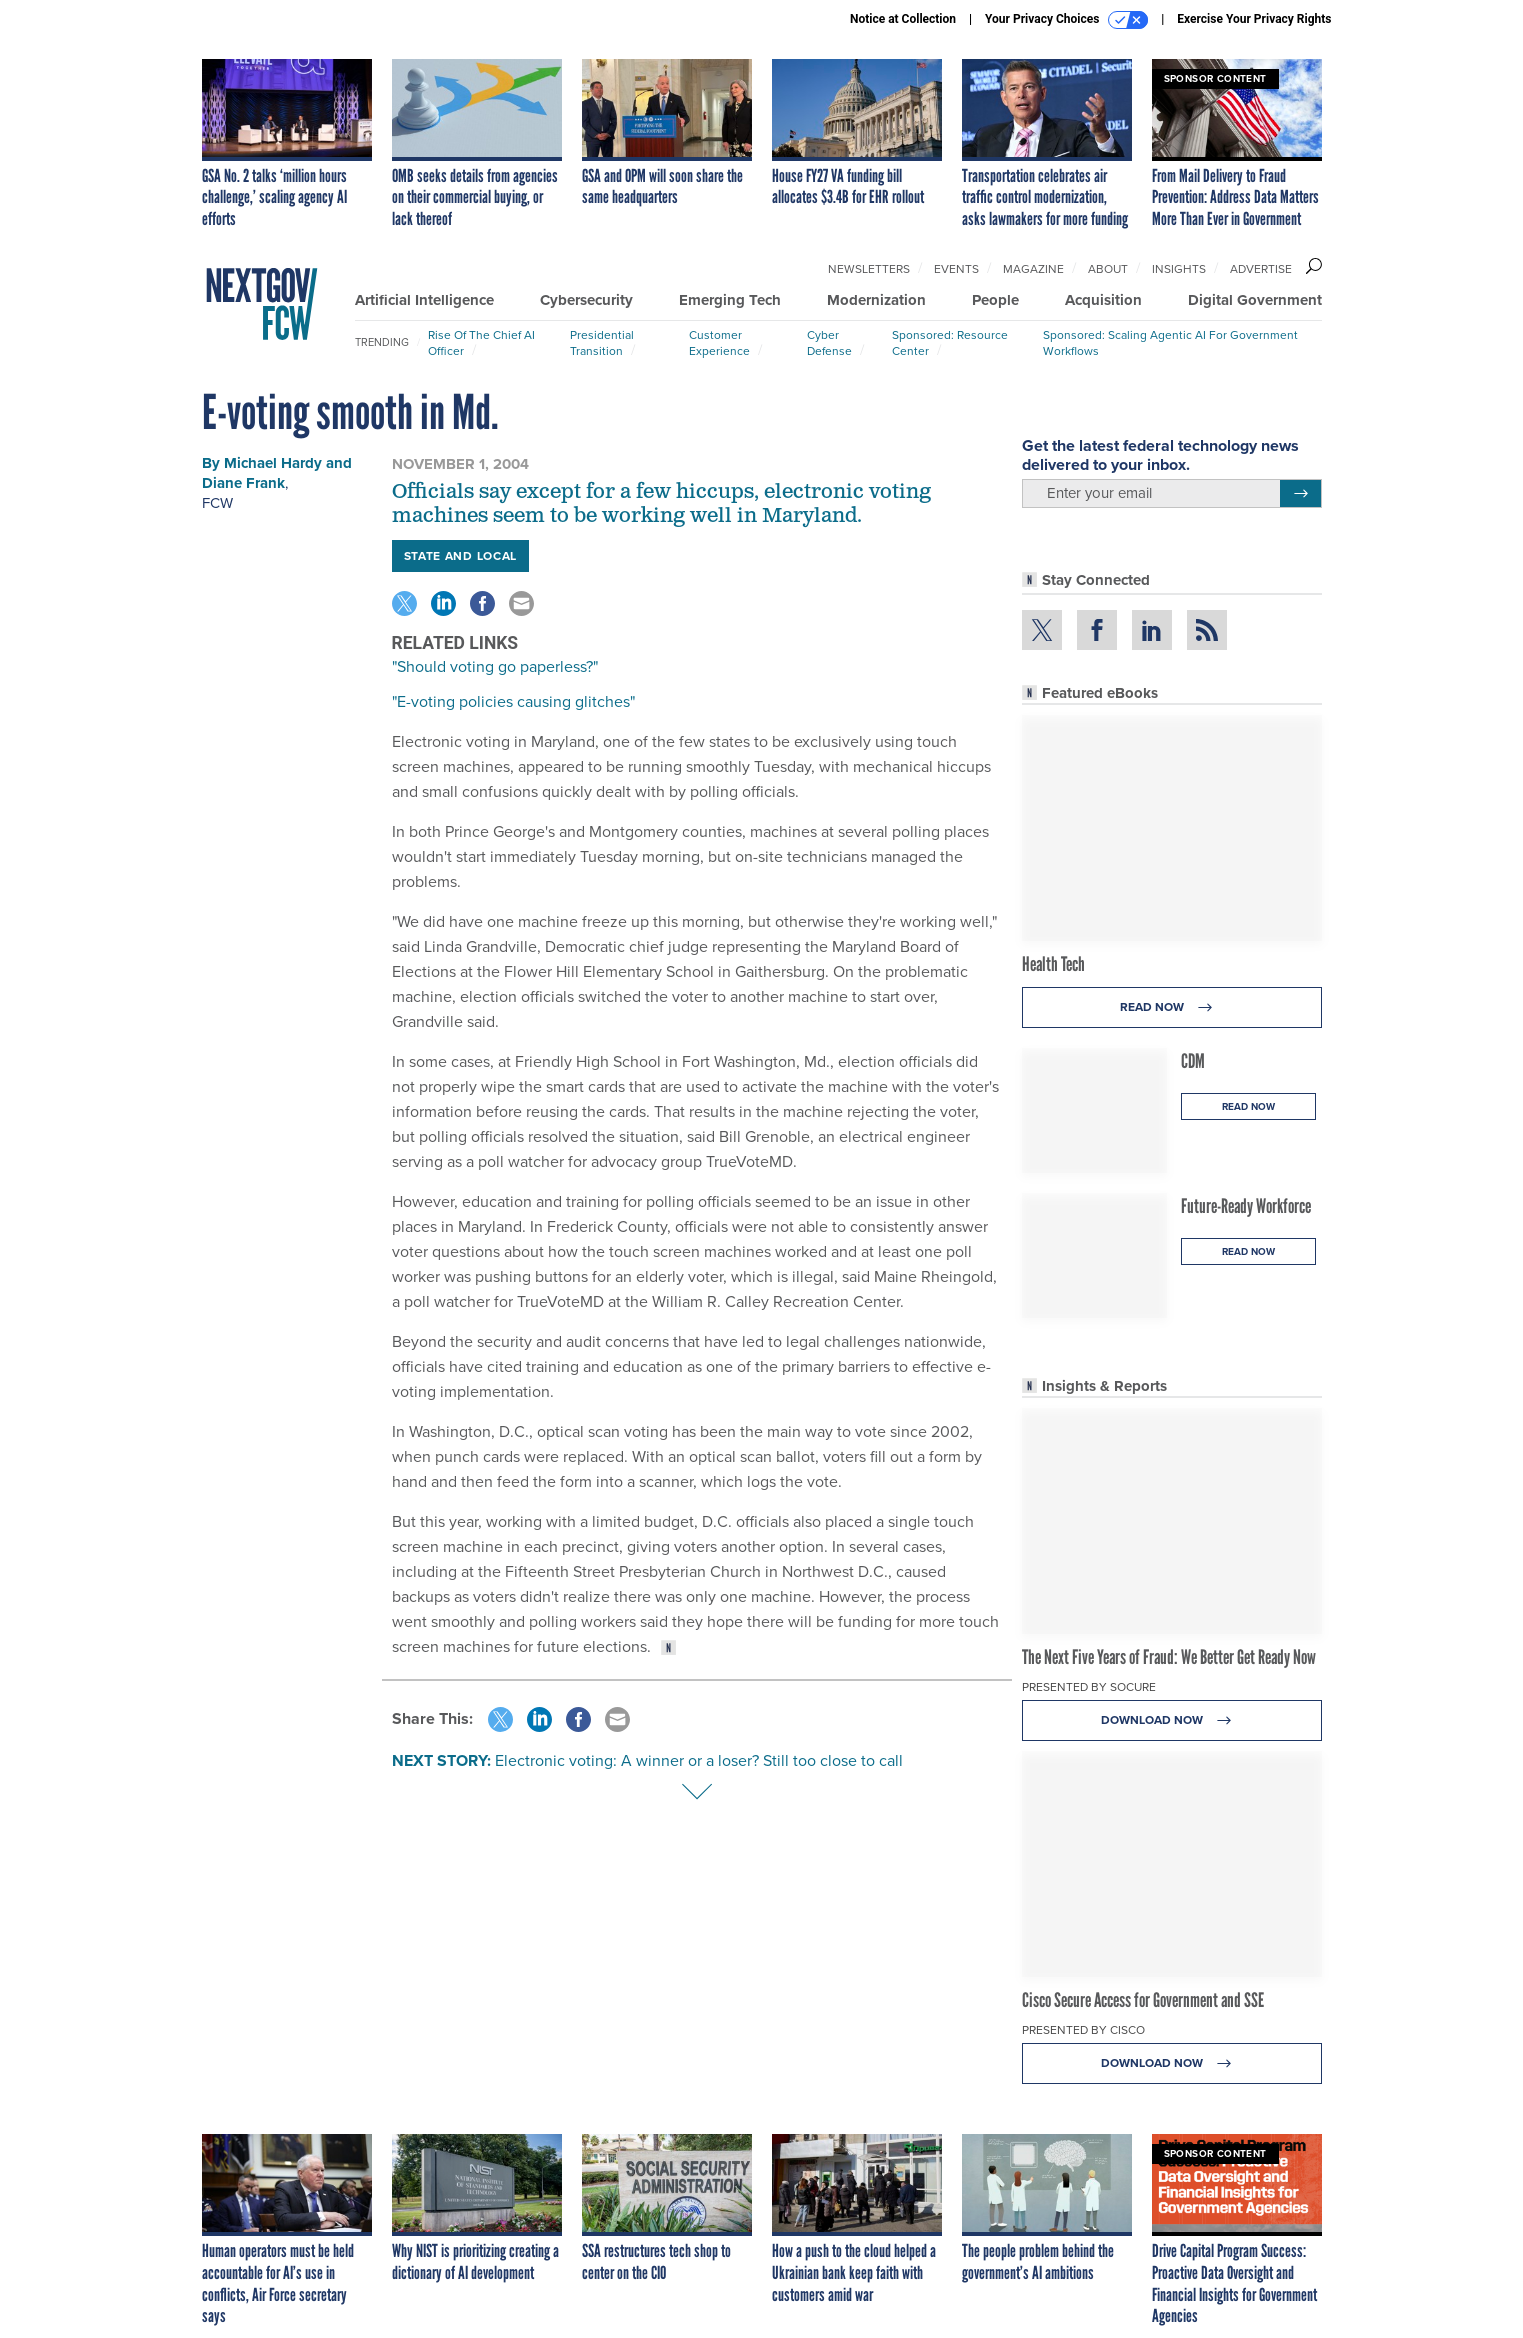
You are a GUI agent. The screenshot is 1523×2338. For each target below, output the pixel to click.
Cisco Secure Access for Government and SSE (1143, 2000)
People (995, 300)
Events (956, 269)
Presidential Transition (602, 343)
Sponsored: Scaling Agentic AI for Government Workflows (1170, 343)
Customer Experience (719, 343)
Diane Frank (243, 483)
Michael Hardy (273, 463)
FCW (217, 503)
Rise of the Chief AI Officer (481, 343)
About (1108, 269)
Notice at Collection (903, 19)
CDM (1193, 1061)
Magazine (1033, 269)
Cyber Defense (829, 343)
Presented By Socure (1089, 1687)
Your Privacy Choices (1066, 20)
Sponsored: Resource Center (950, 343)
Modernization (876, 300)
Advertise (1261, 269)
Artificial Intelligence (424, 300)
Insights (1179, 269)
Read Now (1171, 1007)
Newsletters (869, 269)
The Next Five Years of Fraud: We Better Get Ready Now (1169, 1657)
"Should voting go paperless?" (495, 666)
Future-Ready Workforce (1246, 1206)
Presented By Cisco (1083, 2030)
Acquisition (1103, 300)
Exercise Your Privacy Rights (1254, 19)
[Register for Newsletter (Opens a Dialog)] (1300, 494)
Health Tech (1053, 964)
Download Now (1171, 1720)
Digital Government (1255, 300)
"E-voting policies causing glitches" (513, 701)
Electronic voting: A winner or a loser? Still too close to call (699, 1760)
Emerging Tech (730, 300)
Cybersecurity (586, 300)
